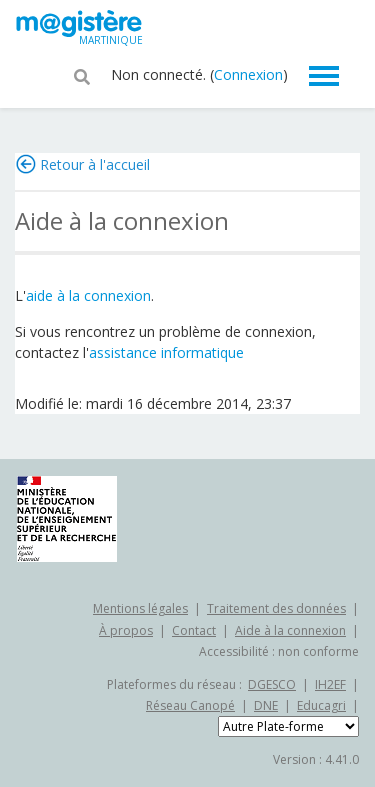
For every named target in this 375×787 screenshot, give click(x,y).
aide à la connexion (88, 295)
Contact (194, 630)
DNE (266, 705)
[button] (82, 75)
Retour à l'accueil (95, 164)
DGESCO (272, 684)
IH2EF (330, 684)
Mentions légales (140, 608)
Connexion (248, 74)
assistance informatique (166, 352)
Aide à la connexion (290, 630)
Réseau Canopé (190, 705)
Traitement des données (276, 608)
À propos (126, 630)
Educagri (321, 705)
